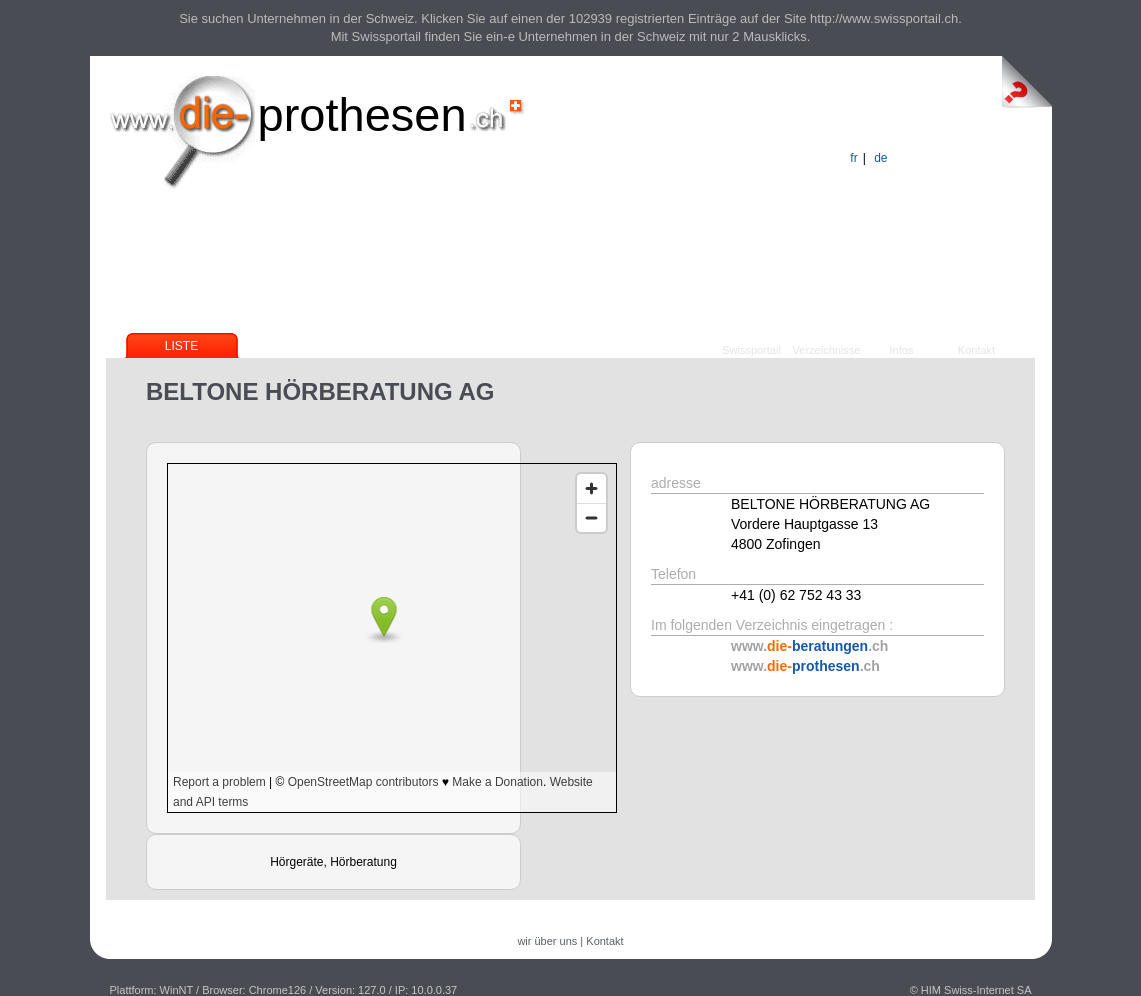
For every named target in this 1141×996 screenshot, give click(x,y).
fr (853, 158)
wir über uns (547, 941)
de (880, 158)
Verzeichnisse (827, 350)
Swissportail (751, 350)
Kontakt (976, 350)
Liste (181, 346)
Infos (902, 350)
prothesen (362, 114)
